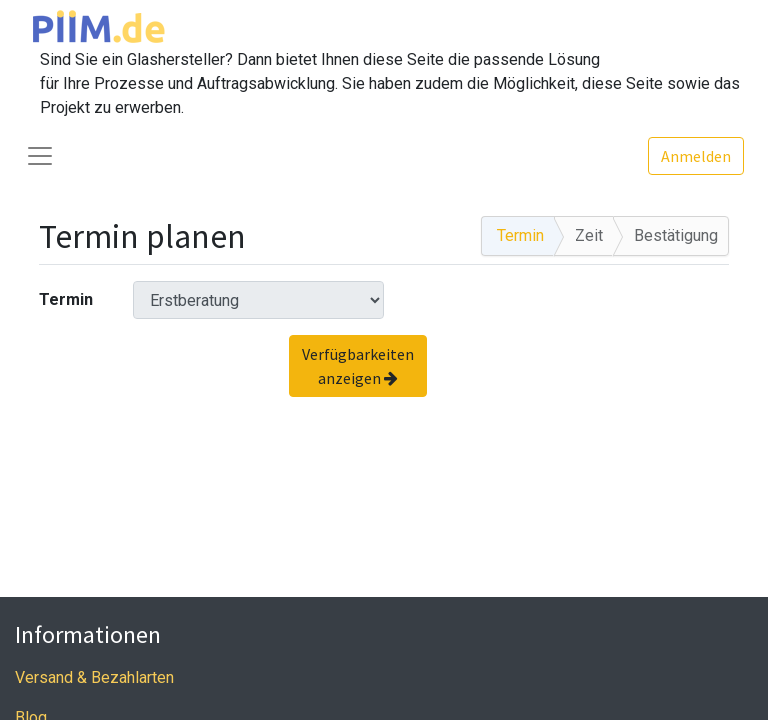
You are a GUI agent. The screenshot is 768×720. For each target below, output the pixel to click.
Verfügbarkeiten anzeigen (358, 366)
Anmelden (696, 156)
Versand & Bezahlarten (94, 677)
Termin (66, 299)
